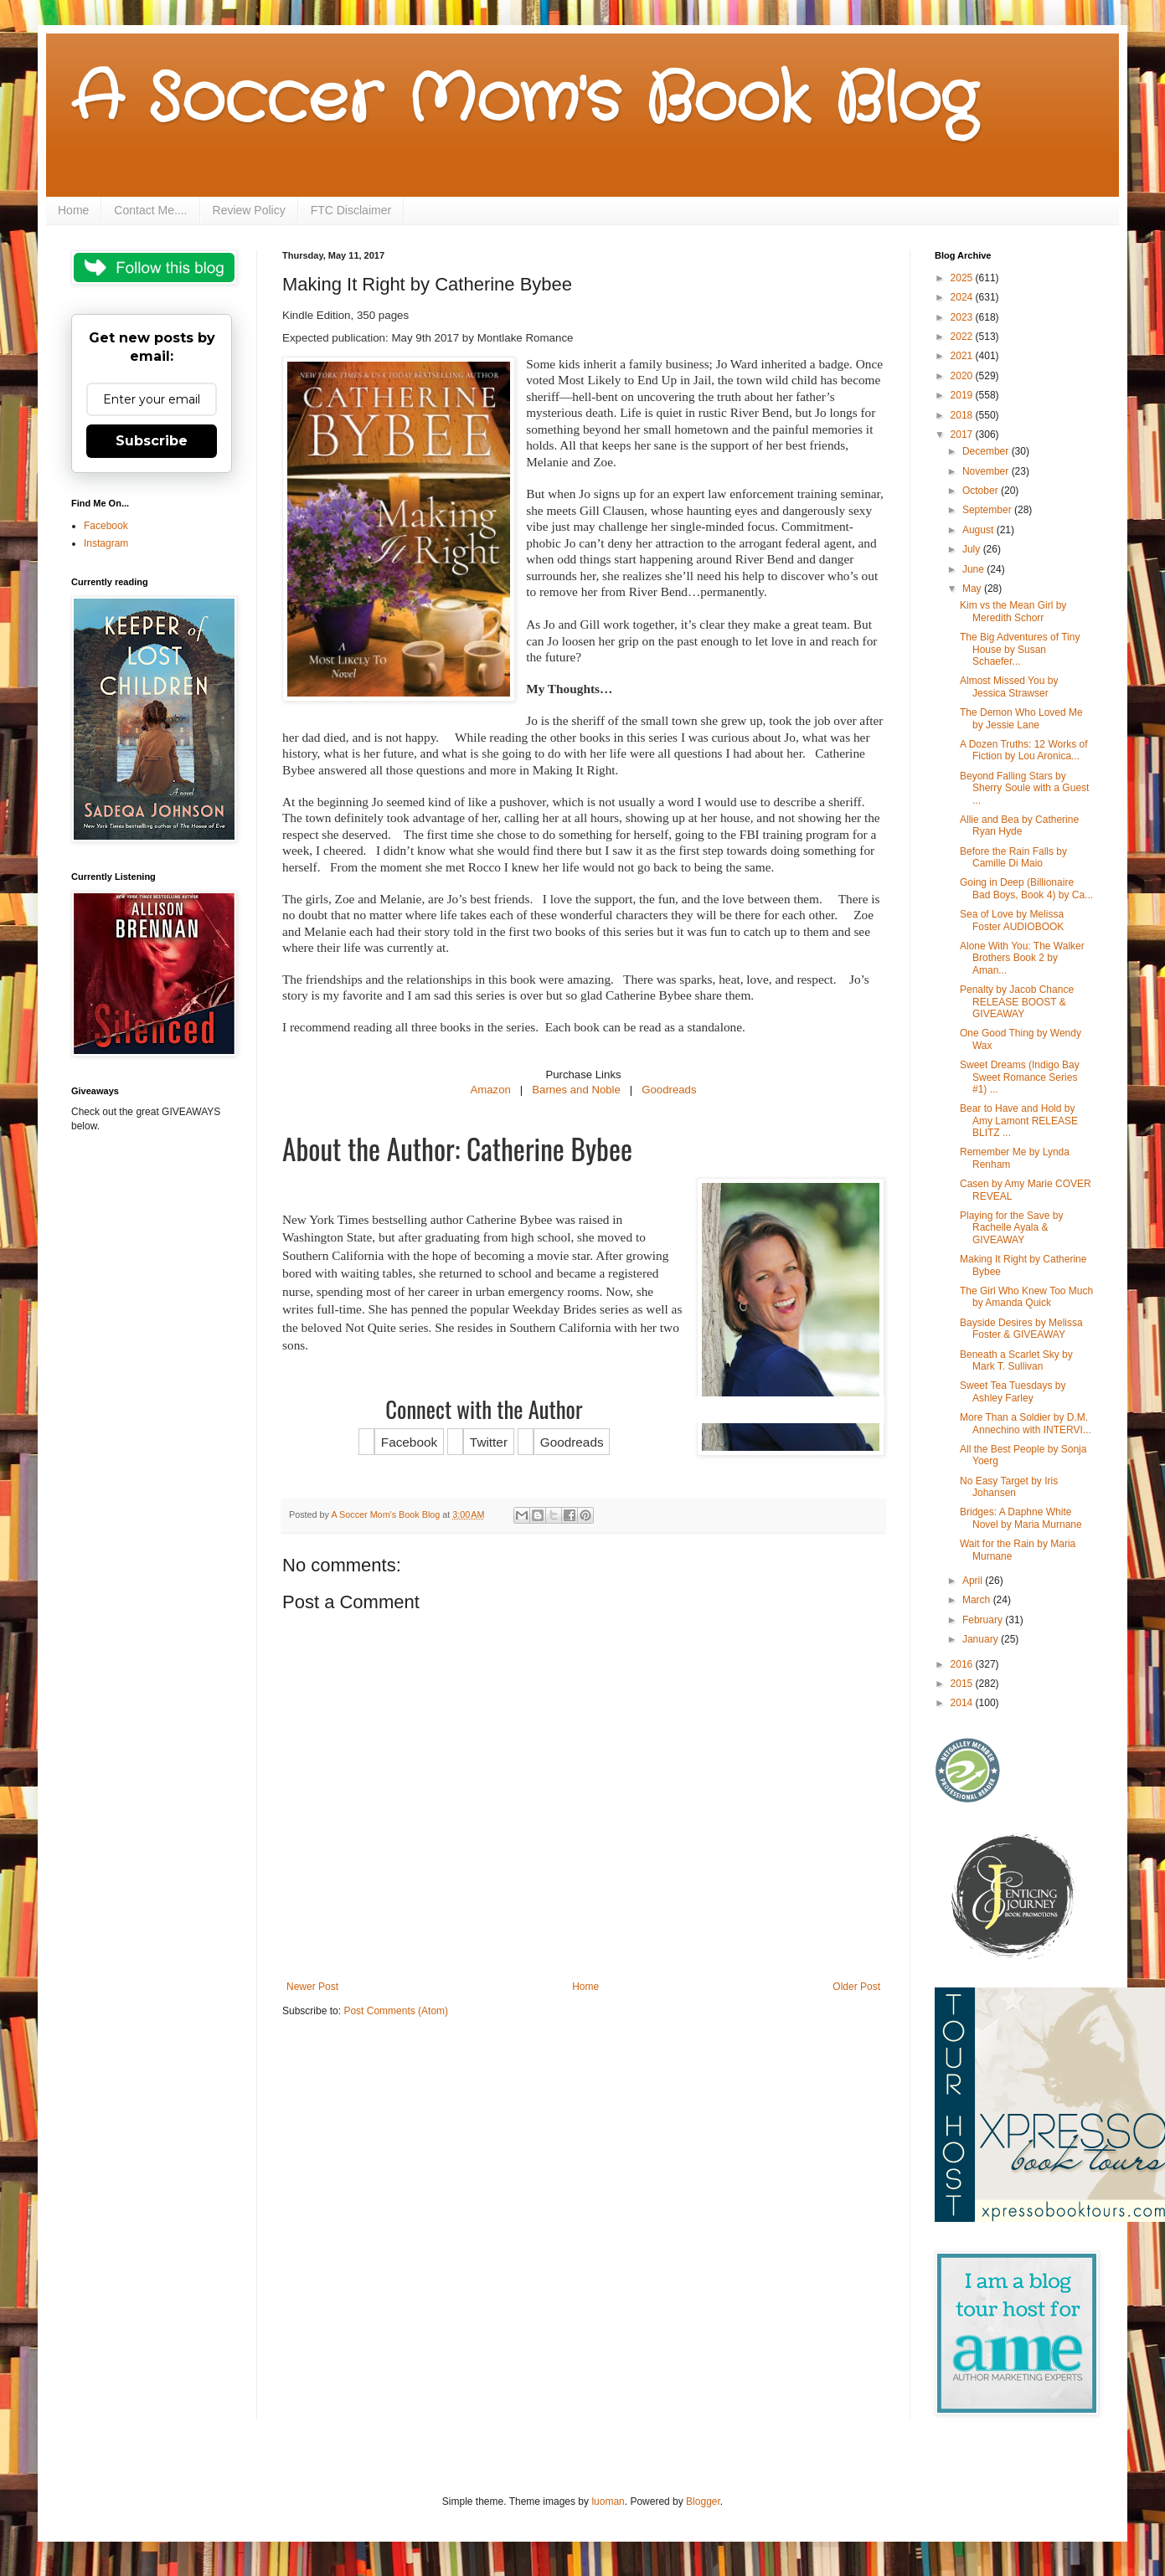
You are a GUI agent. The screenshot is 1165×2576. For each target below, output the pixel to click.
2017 (963, 434)
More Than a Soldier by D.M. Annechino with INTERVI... (1025, 1423)
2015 (963, 1683)
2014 (963, 1703)
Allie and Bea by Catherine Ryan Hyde (1019, 825)
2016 (963, 1664)
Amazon (490, 1089)
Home (73, 210)
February (983, 1620)
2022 (963, 336)
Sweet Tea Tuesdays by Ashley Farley (1013, 1391)
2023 (963, 317)
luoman (607, 2501)
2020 (963, 376)
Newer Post (312, 1986)
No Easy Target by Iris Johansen (1009, 1487)
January (981, 1639)
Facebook (106, 526)
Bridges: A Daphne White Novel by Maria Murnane (1021, 1518)
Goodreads (669, 1089)
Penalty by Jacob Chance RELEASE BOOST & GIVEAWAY (1017, 1002)
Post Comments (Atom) (395, 2011)
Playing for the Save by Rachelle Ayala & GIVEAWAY (1011, 1228)
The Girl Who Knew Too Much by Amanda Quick (1026, 1297)
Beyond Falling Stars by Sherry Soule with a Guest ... (1024, 788)
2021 (963, 356)
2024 (963, 297)
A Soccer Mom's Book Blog (524, 100)
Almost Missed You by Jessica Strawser (1009, 686)
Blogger (703, 2501)
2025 (963, 278)
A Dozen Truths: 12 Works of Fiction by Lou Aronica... (1024, 750)
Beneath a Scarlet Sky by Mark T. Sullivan (1016, 1360)
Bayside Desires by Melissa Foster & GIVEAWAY (1021, 1328)
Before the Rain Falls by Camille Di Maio (1013, 857)
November (987, 471)
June (974, 569)
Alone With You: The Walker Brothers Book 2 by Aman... (1022, 958)
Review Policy (249, 210)
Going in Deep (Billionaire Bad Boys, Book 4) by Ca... (1026, 888)
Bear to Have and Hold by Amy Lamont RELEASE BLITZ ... (1019, 1121)
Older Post (856, 1986)
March (977, 1600)
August (979, 530)
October (981, 490)
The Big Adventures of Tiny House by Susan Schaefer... (1020, 649)
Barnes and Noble (576, 1089)
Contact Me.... (150, 210)
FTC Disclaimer (351, 210)
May (973, 588)
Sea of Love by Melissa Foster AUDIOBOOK (1012, 920)
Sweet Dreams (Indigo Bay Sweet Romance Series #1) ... (1020, 1077)
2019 (963, 395)
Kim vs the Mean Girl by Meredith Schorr (1013, 611)
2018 (963, 415)
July (972, 549)
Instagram (106, 543)
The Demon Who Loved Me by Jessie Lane (1021, 718)
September (988, 510)
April (973, 1580)
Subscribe (152, 441)
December (987, 451)
